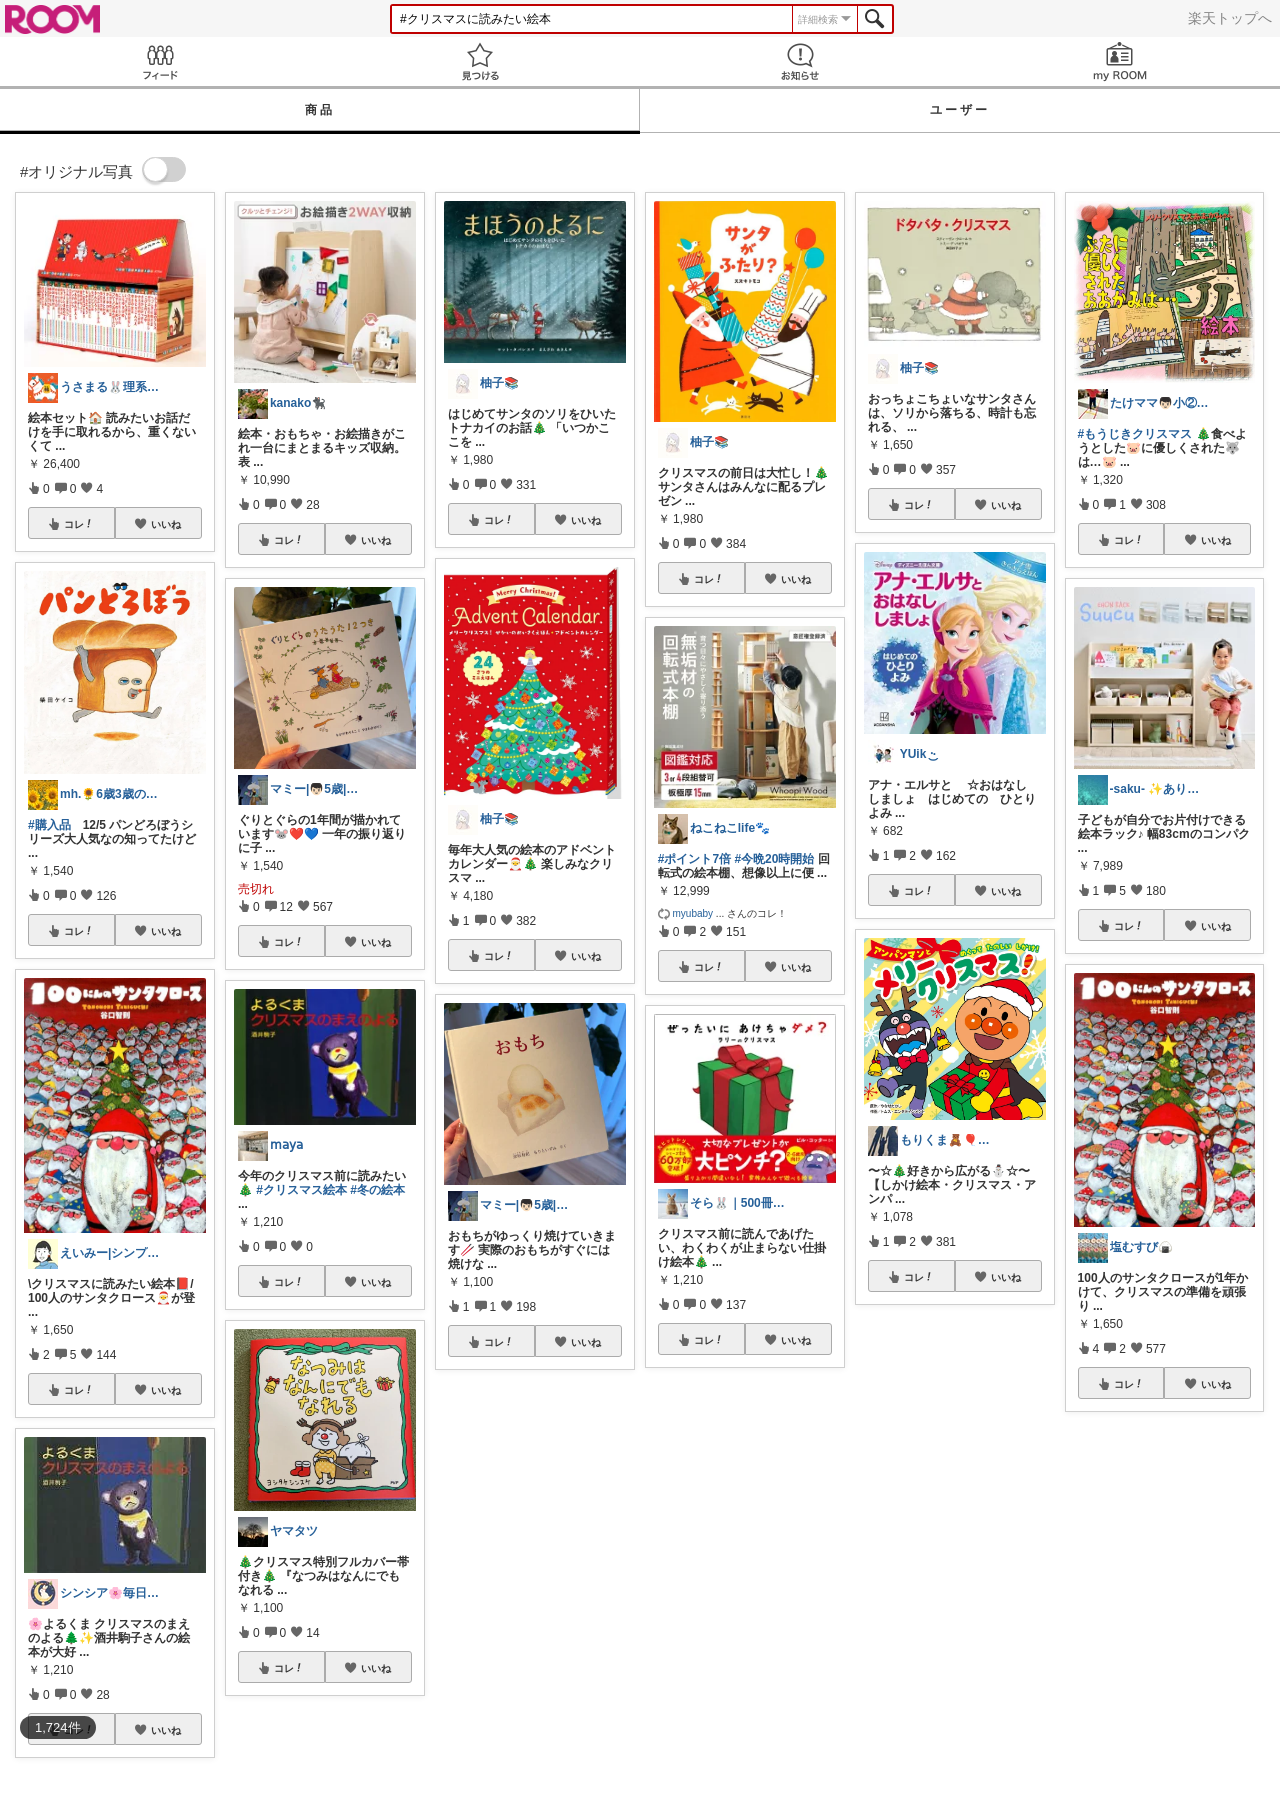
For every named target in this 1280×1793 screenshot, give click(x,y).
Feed (160, 61)
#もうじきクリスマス (1135, 434)
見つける (480, 61)
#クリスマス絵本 (301, 1190)
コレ (79, 524)
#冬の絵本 (377, 1190)
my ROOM (1120, 61)
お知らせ (800, 61)
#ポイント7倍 (694, 859)
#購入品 (49, 825)
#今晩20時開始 (774, 859)
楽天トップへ (1230, 18)
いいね (166, 524)
